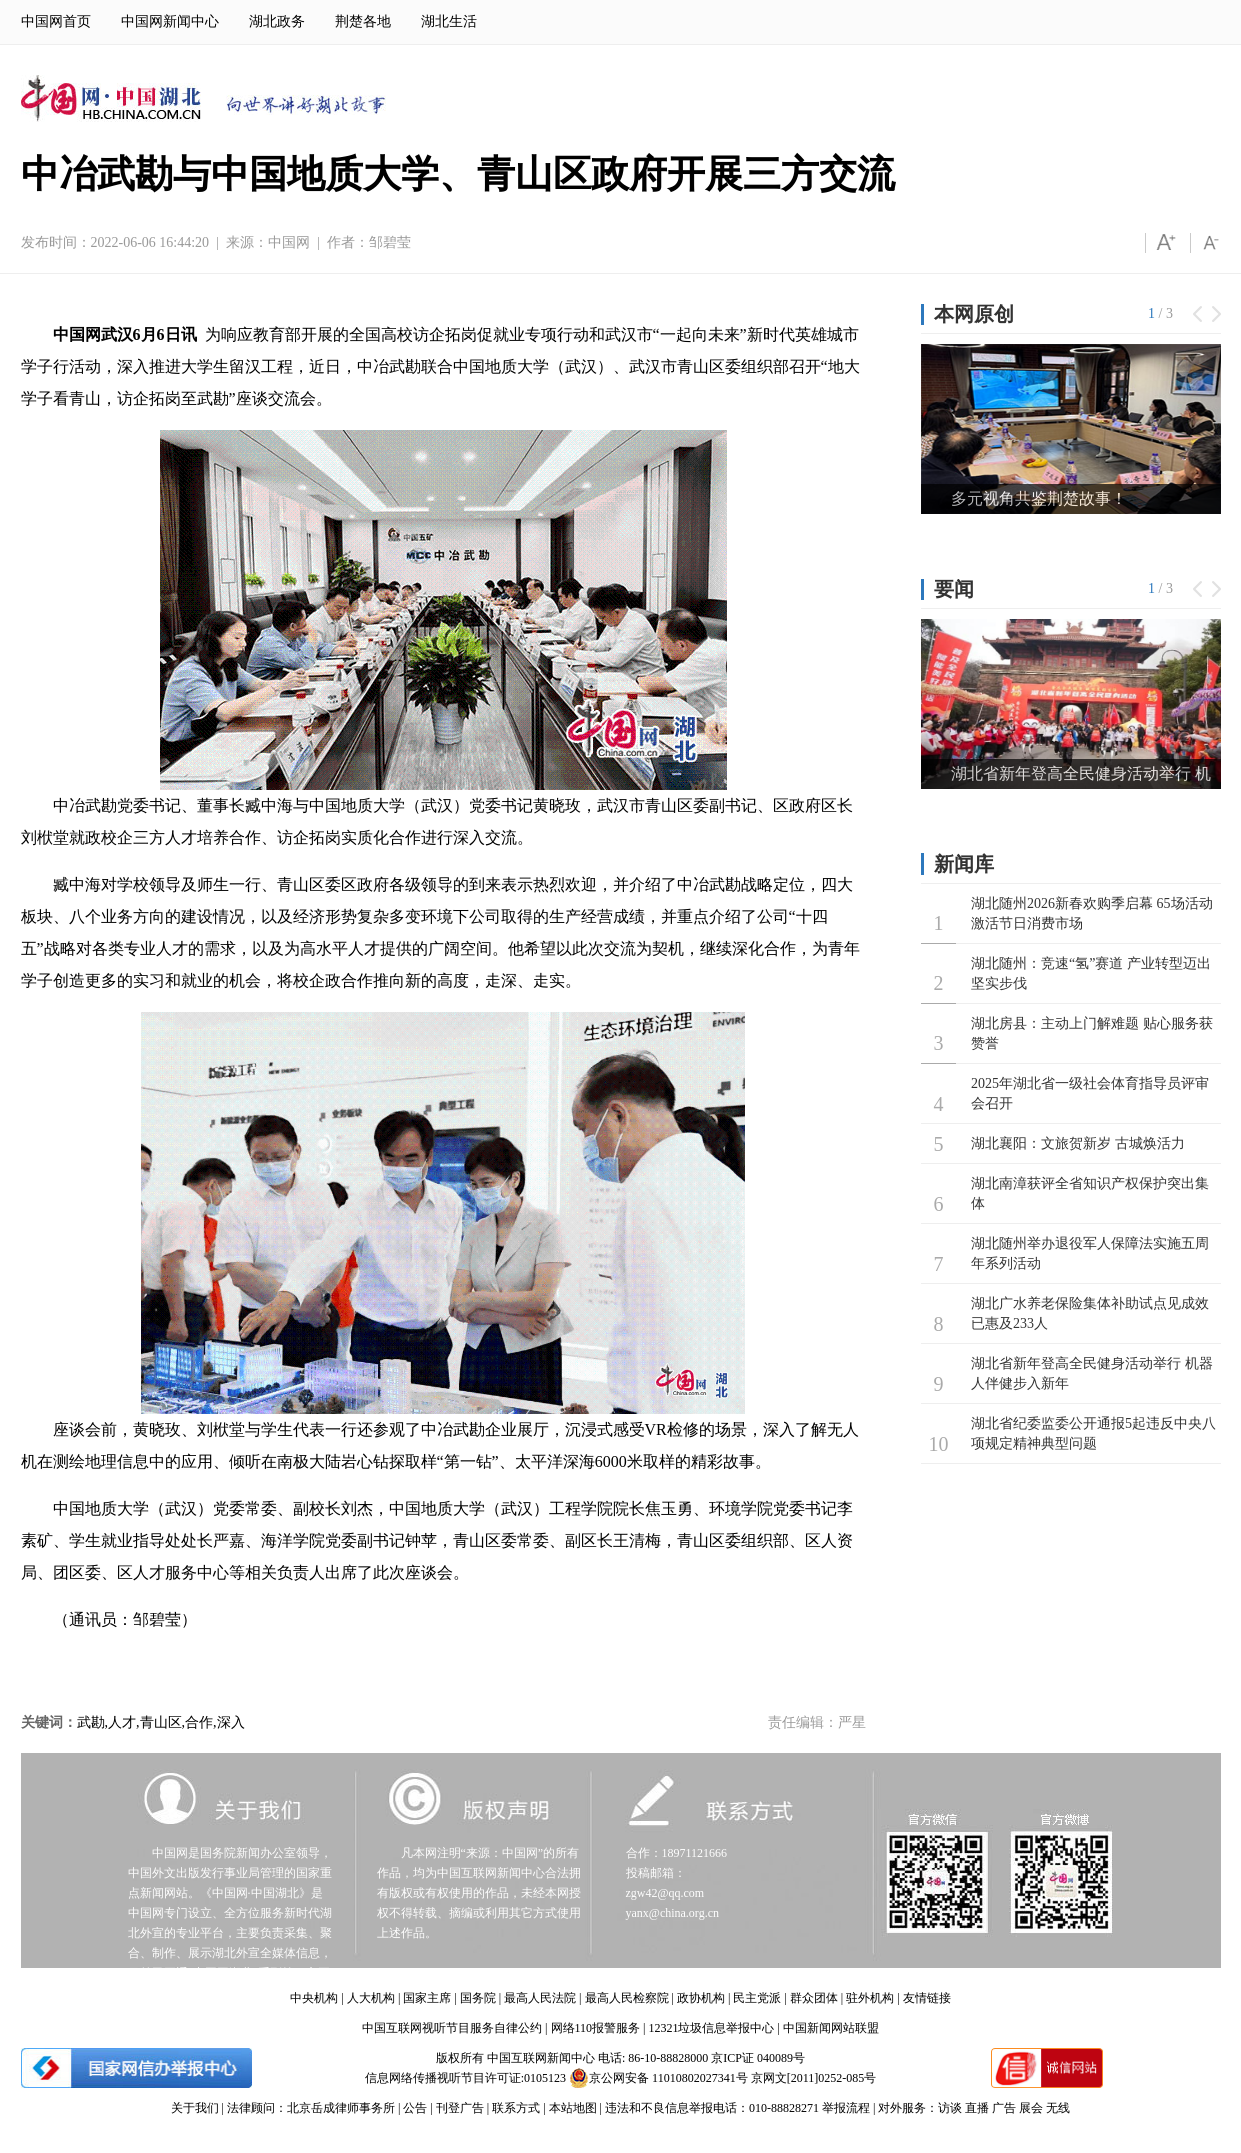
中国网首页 (56, 21)
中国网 (289, 242)
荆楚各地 (363, 21)
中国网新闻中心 (170, 21)
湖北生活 (449, 21)
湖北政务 (277, 21)
